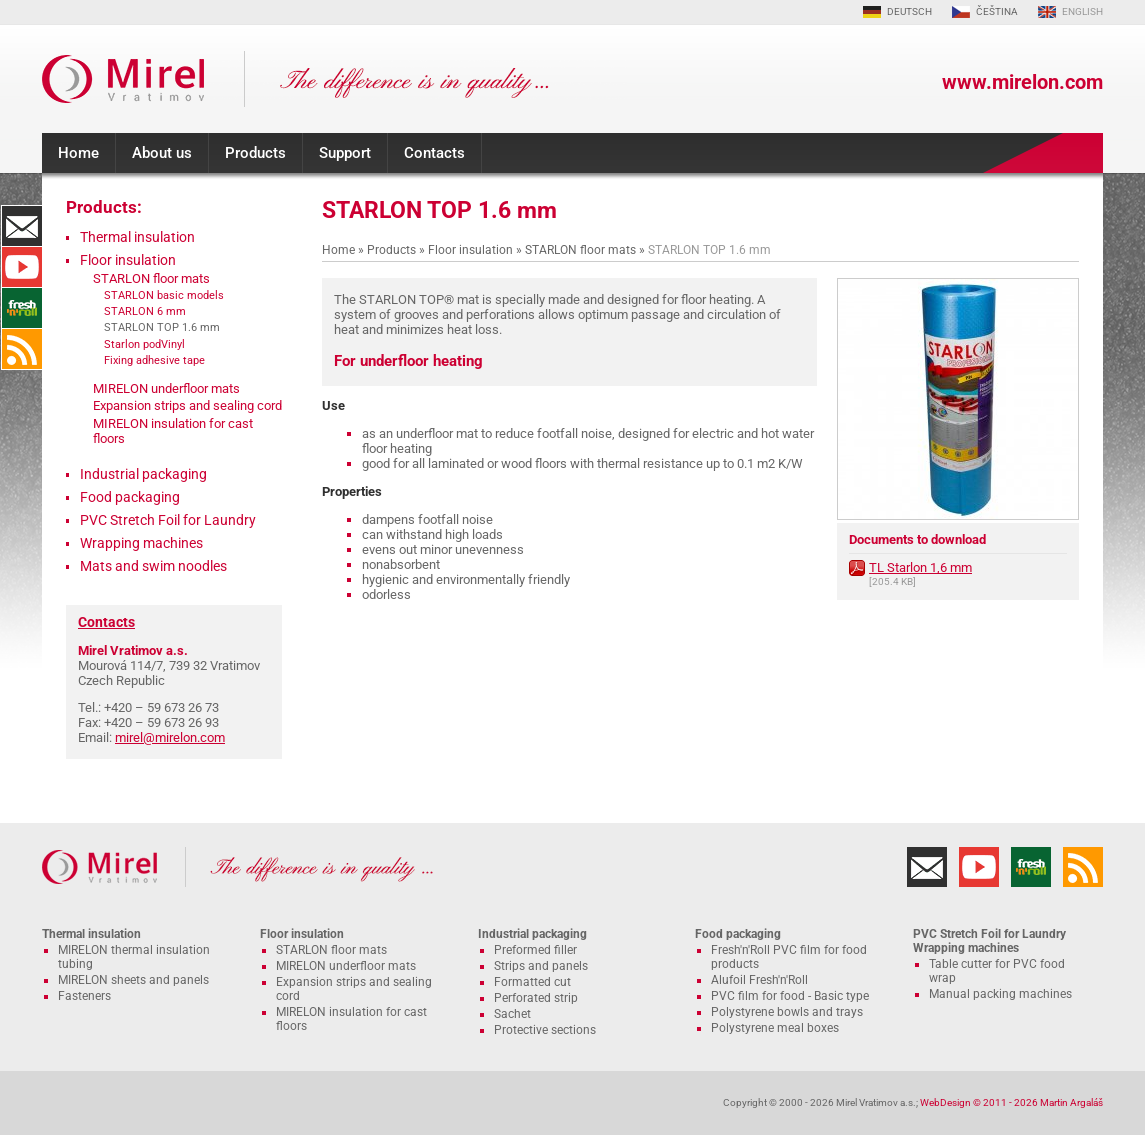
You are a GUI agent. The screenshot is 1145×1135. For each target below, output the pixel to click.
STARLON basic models (164, 295)
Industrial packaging (143, 474)
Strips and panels (541, 966)
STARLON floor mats (580, 250)
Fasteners (84, 996)
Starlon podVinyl (144, 344)
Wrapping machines (141, 543)
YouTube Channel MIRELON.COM (22, 267)
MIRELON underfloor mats (166, 388)
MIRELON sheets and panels (133, 980)
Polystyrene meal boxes (775, 1028)
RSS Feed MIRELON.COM (22, 349)
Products (255, 153)
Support (345, 153)
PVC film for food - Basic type (790, 996)
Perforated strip (536, 998)
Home (78, 153)
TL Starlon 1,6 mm (920, 567)
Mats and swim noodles (153, 566)
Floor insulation (470, 250)
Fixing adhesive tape (154, 360)
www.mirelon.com (1022, 82)
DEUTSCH (909, 11)
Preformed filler (535, 950)
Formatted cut (532, 982)
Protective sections (545, 1030)
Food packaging (130, 497)
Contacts (434, 153)
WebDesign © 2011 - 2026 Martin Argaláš (1011, 1102)
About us (162, 153)
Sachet (512, 1014)
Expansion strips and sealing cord (187, 405)
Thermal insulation (137, 237)
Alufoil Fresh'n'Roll (759, 980)
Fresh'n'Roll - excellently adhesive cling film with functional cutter (22, 308)
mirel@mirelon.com (170, 737)
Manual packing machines (1000, 994)
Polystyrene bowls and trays (787, 1012)
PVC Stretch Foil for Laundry (168, 520)
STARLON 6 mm (145, 311)
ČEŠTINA (997, 11)
